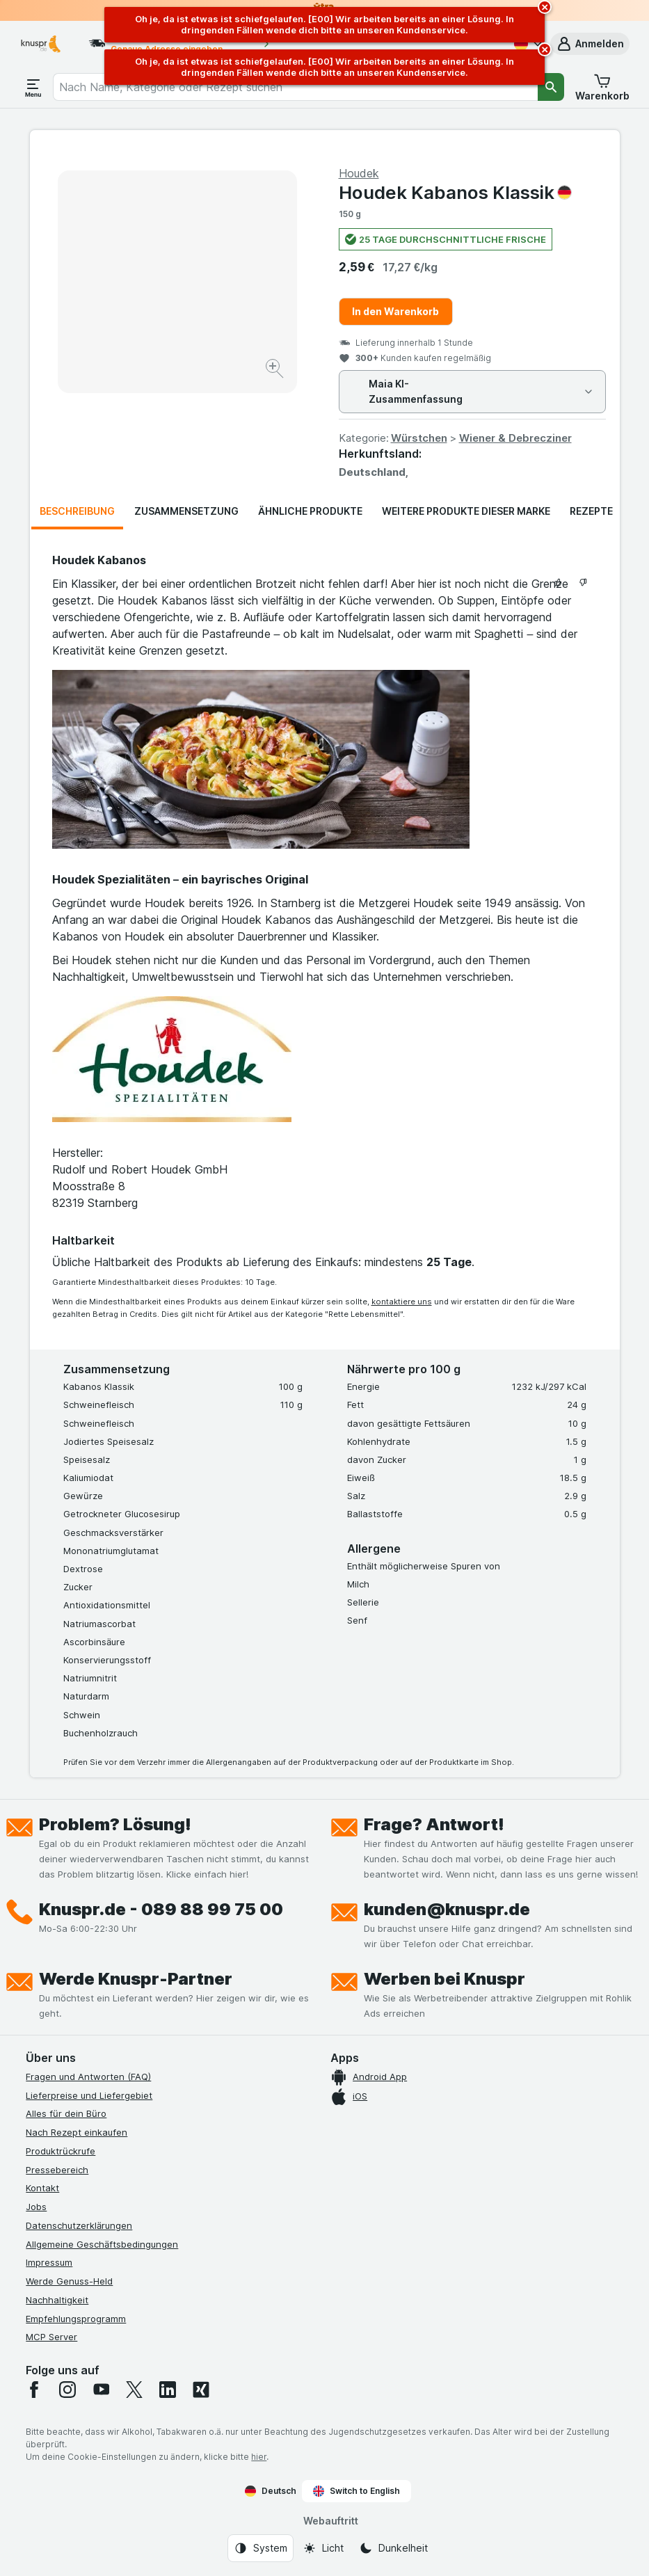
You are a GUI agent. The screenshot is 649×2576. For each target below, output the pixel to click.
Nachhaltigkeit (57, 2299)
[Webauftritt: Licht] (323, 2548)
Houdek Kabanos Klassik (455, 192)
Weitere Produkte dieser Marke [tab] (466, 511)
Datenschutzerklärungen (79, 2225)
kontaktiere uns (401, 1301)
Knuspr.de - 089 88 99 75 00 (161, 1909)
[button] (590, 44)
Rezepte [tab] (591, 511)
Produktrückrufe (60, 2151)
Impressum (49, 2262)
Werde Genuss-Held (69, 2281)
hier (258, 2456)
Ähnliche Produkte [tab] (310, 511)
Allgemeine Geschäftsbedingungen (102, 2244)
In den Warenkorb (395, 311)
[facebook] (34, 2389)
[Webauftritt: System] (260, 2548)
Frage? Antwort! (434, 1824)
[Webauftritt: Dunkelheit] (393, 2548)
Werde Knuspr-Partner (135, 1979)
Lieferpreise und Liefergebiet (89, 2095)
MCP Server (51, 2336)
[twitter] (134, 2389)
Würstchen (419, 438)
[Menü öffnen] (33, 87)
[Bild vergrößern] (276, 370)
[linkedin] (167, 2389)
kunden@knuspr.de (447, 1909)
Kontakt (42, 2187)
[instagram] (67, 2389)
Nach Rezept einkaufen (76, 2132)
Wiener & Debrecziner (515, 438)
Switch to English (356, 2491)
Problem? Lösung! (115, 1824)
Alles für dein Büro (66, 2113)
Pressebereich (57, 2169)
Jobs (36, 2206)
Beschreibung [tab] (77, 511)
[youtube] (101, 2389)
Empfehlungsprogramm (76, 2318)
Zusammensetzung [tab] (186, 511)
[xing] (201, 2389)
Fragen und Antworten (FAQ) (88, 2076)
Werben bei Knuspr (444, 1979)
